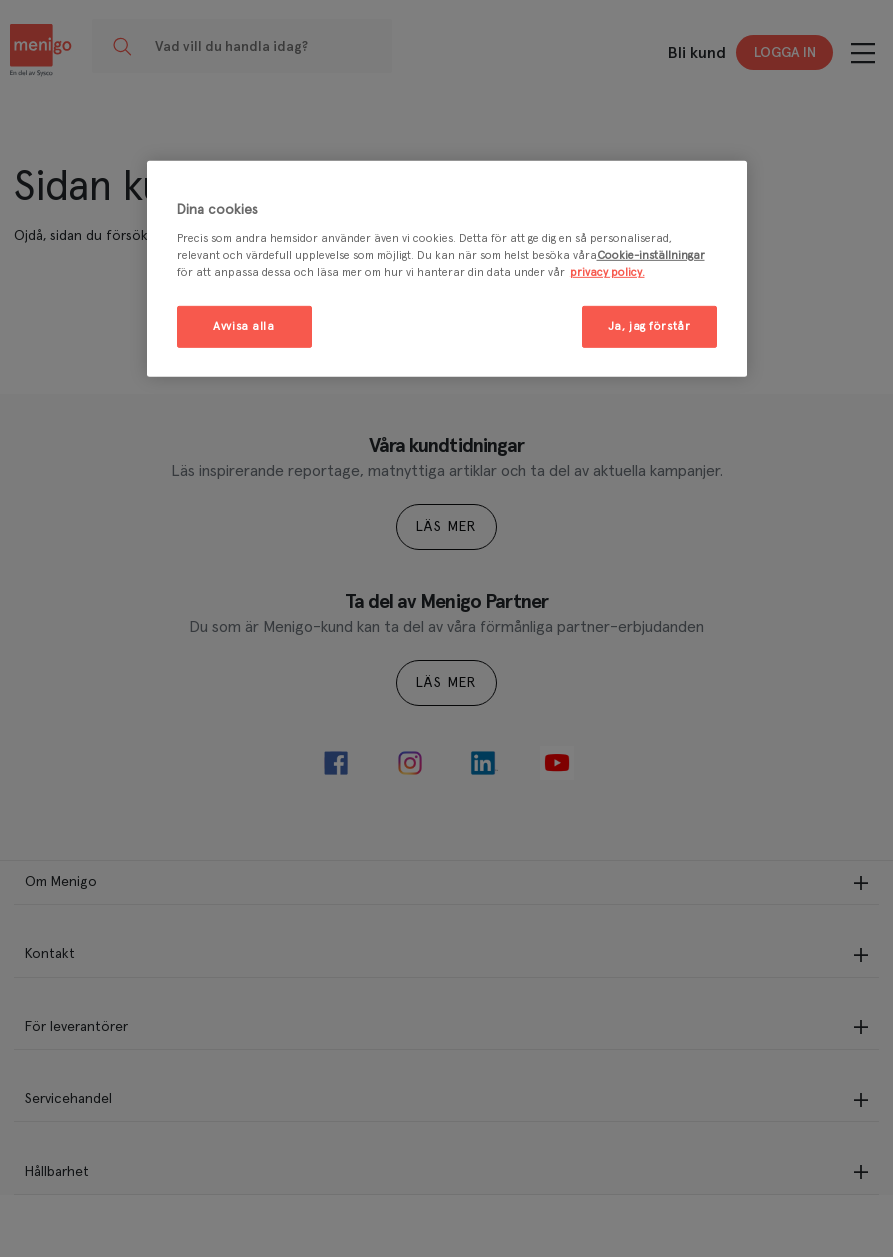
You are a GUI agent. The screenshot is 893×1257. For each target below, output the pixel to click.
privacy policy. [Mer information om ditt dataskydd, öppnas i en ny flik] (607, 272)
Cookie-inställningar (651, 255)
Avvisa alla (243, 326)
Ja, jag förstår (649, 326)
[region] (447, 268)
